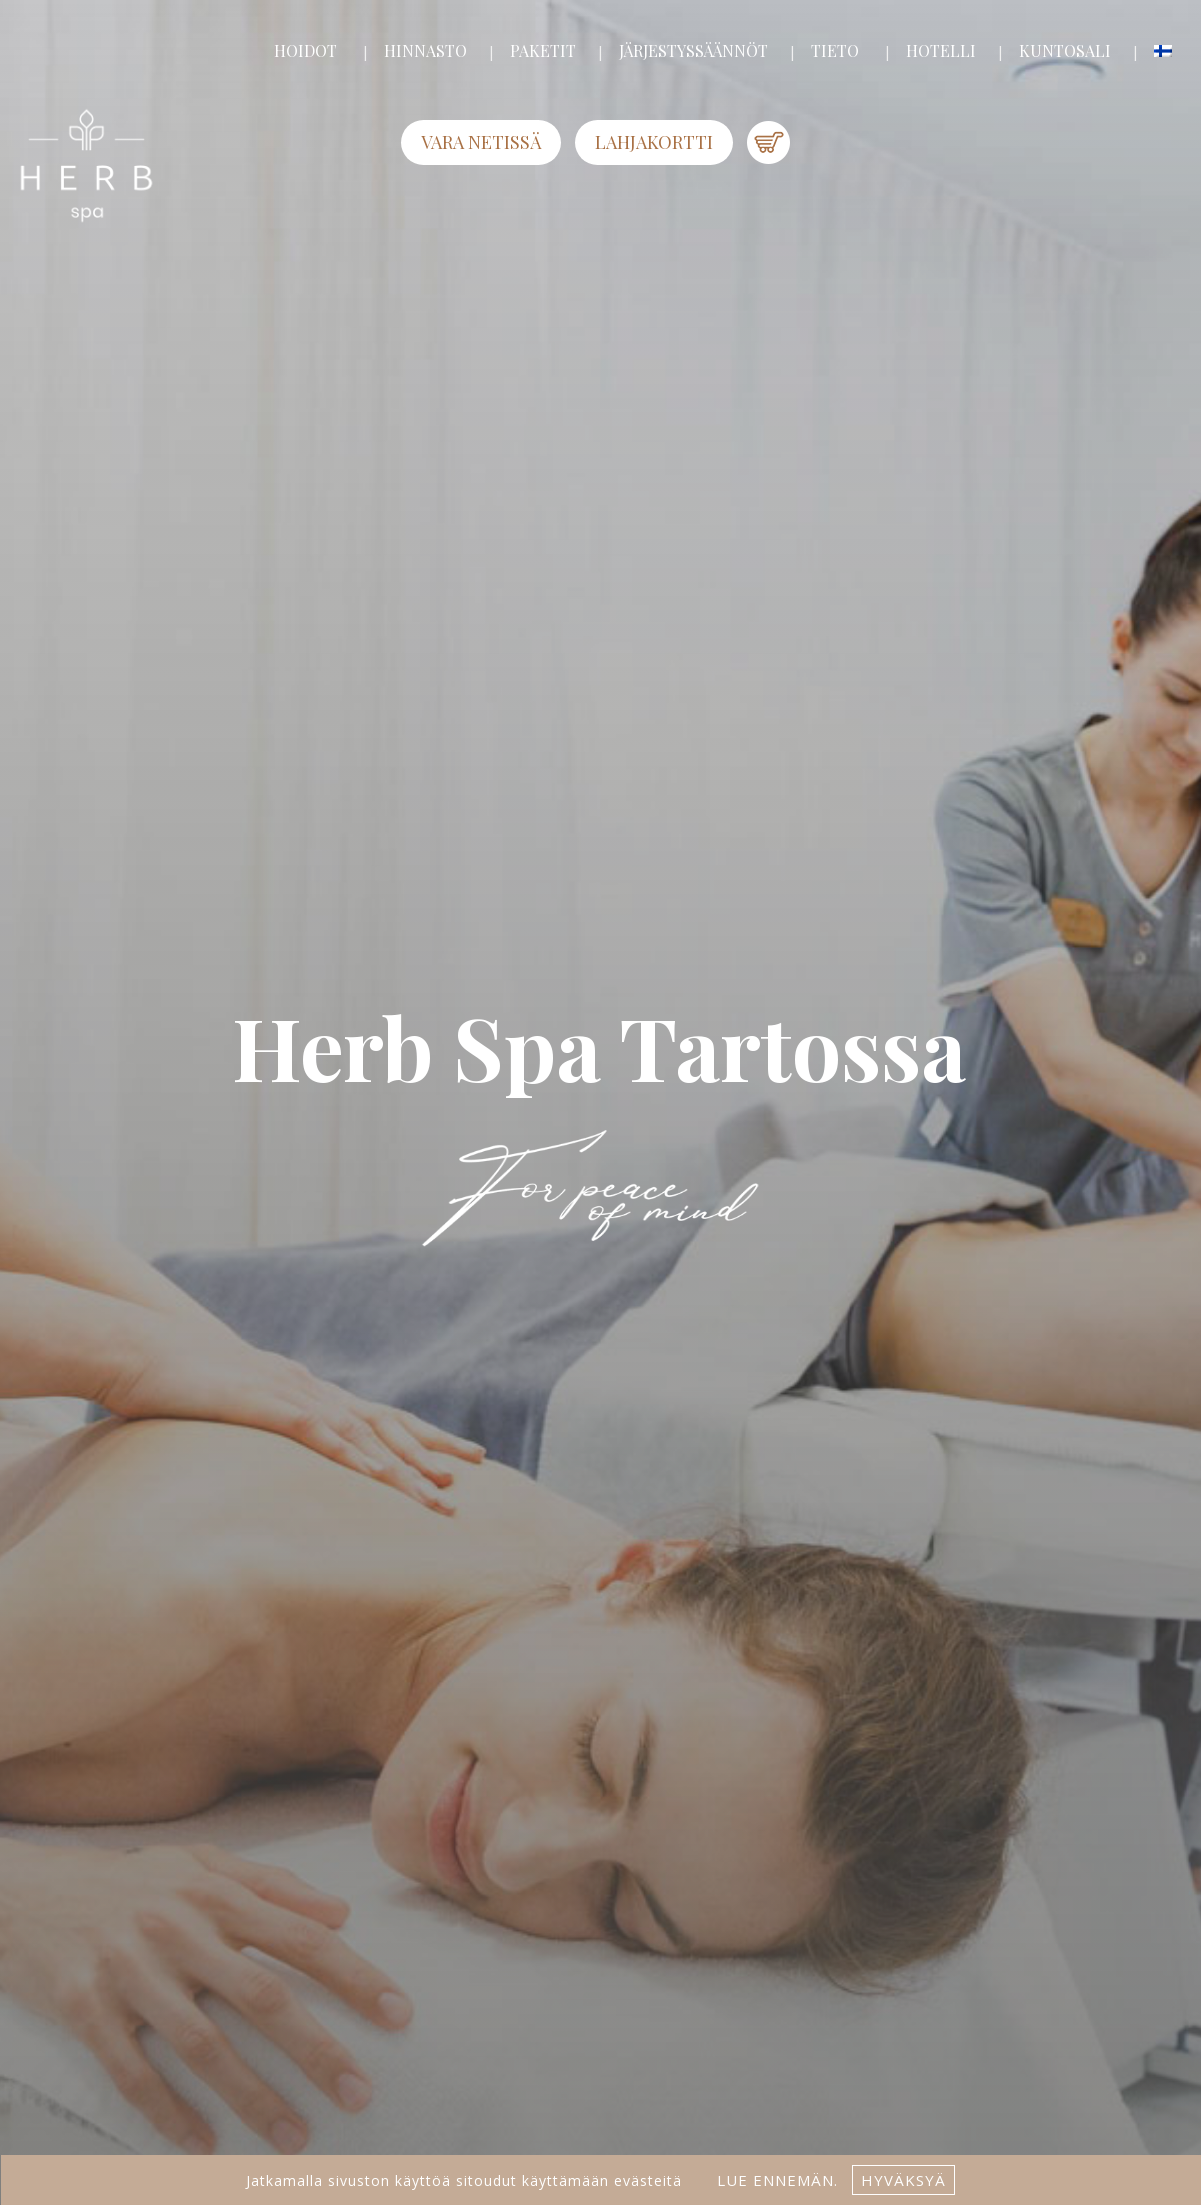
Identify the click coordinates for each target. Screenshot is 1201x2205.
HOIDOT (305, 50)
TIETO (835, 50)
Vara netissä (481, 142)
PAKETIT (543, 50)
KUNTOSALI (1065, 50)
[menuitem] (1163, 51)
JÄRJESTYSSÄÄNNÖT (693, 50)
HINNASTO (425, 50)
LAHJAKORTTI (654, 142)
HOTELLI (941, 50)
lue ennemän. (775, 2180)
